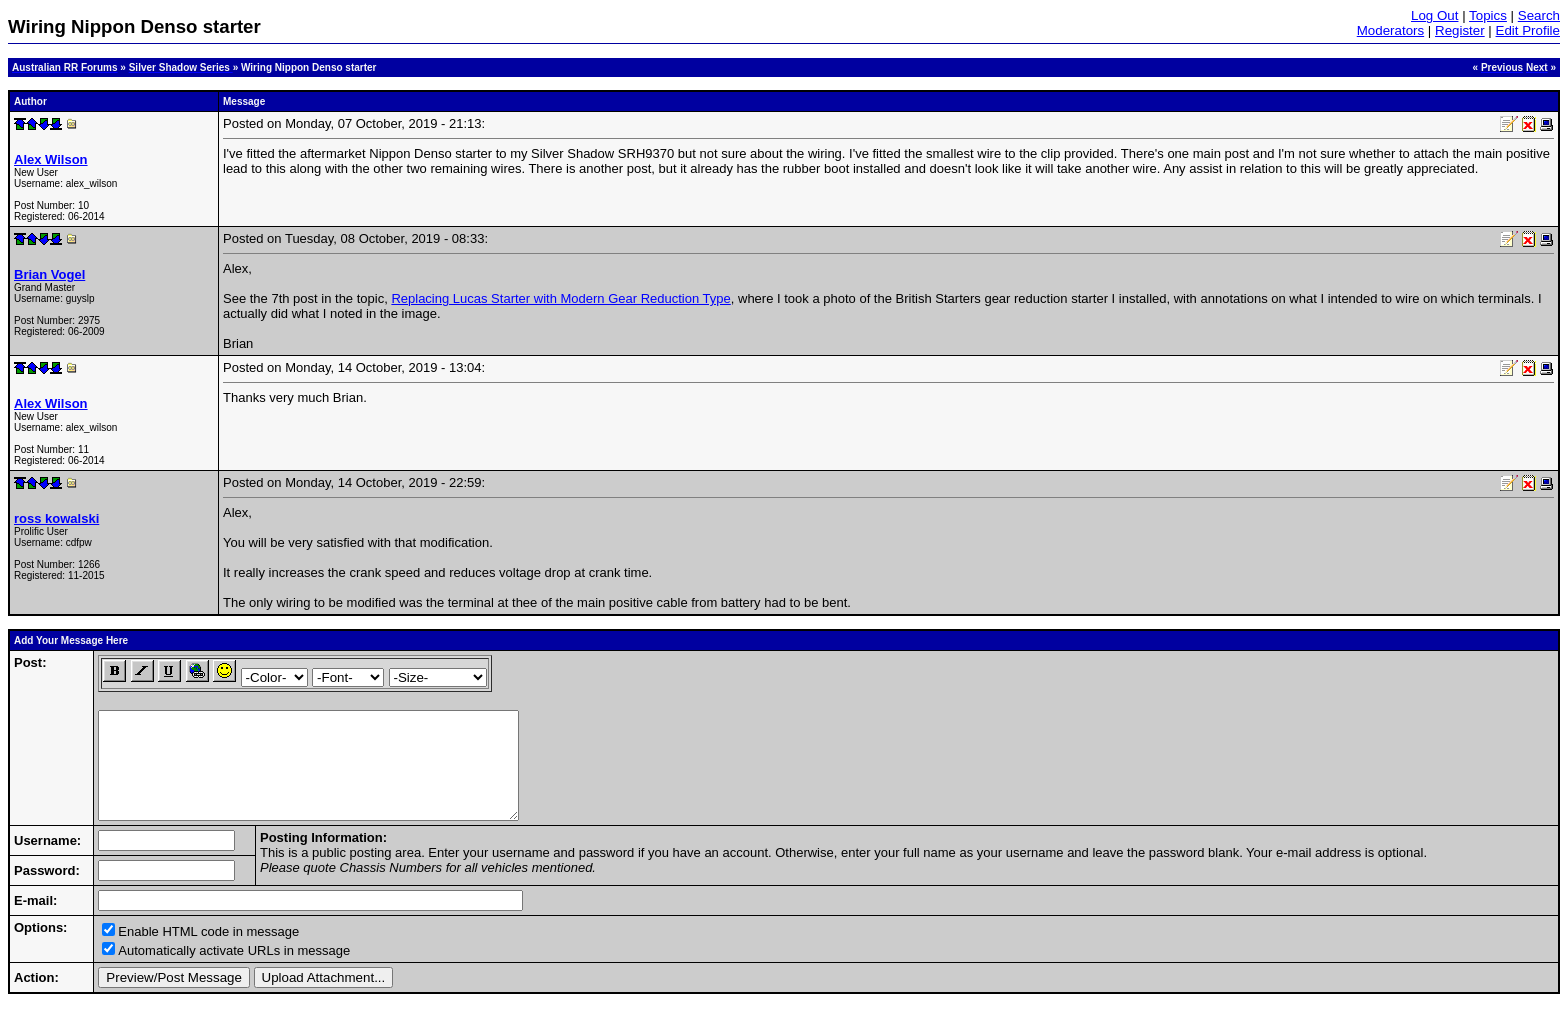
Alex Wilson (51, 159)
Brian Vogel (49, 274)
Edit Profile (1528, 30)
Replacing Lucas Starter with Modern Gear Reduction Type (560, 298)
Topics (1488, 15)
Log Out (1434, 15)
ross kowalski (56, 518)
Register (1460, 30)
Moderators (1390, 30)
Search (1539, 15)
